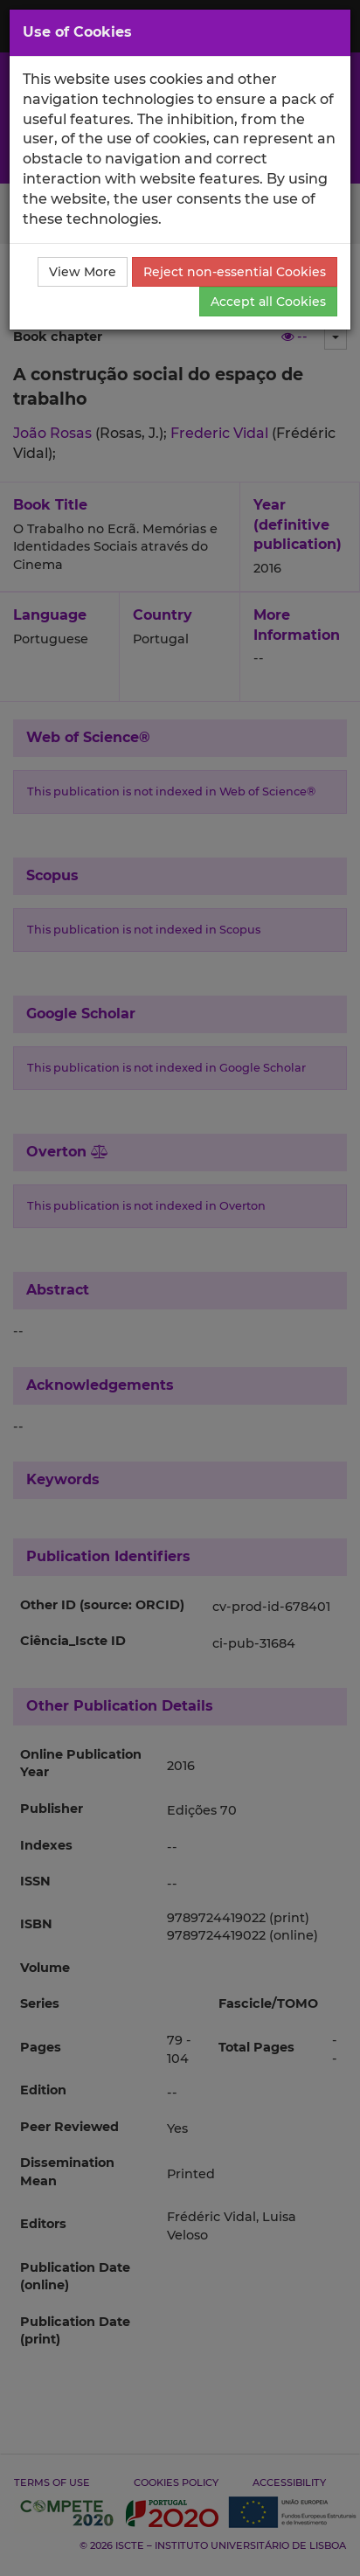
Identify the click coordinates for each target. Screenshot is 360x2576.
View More (82, 272)
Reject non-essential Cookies (234, 272)
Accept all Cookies (268, 301)
